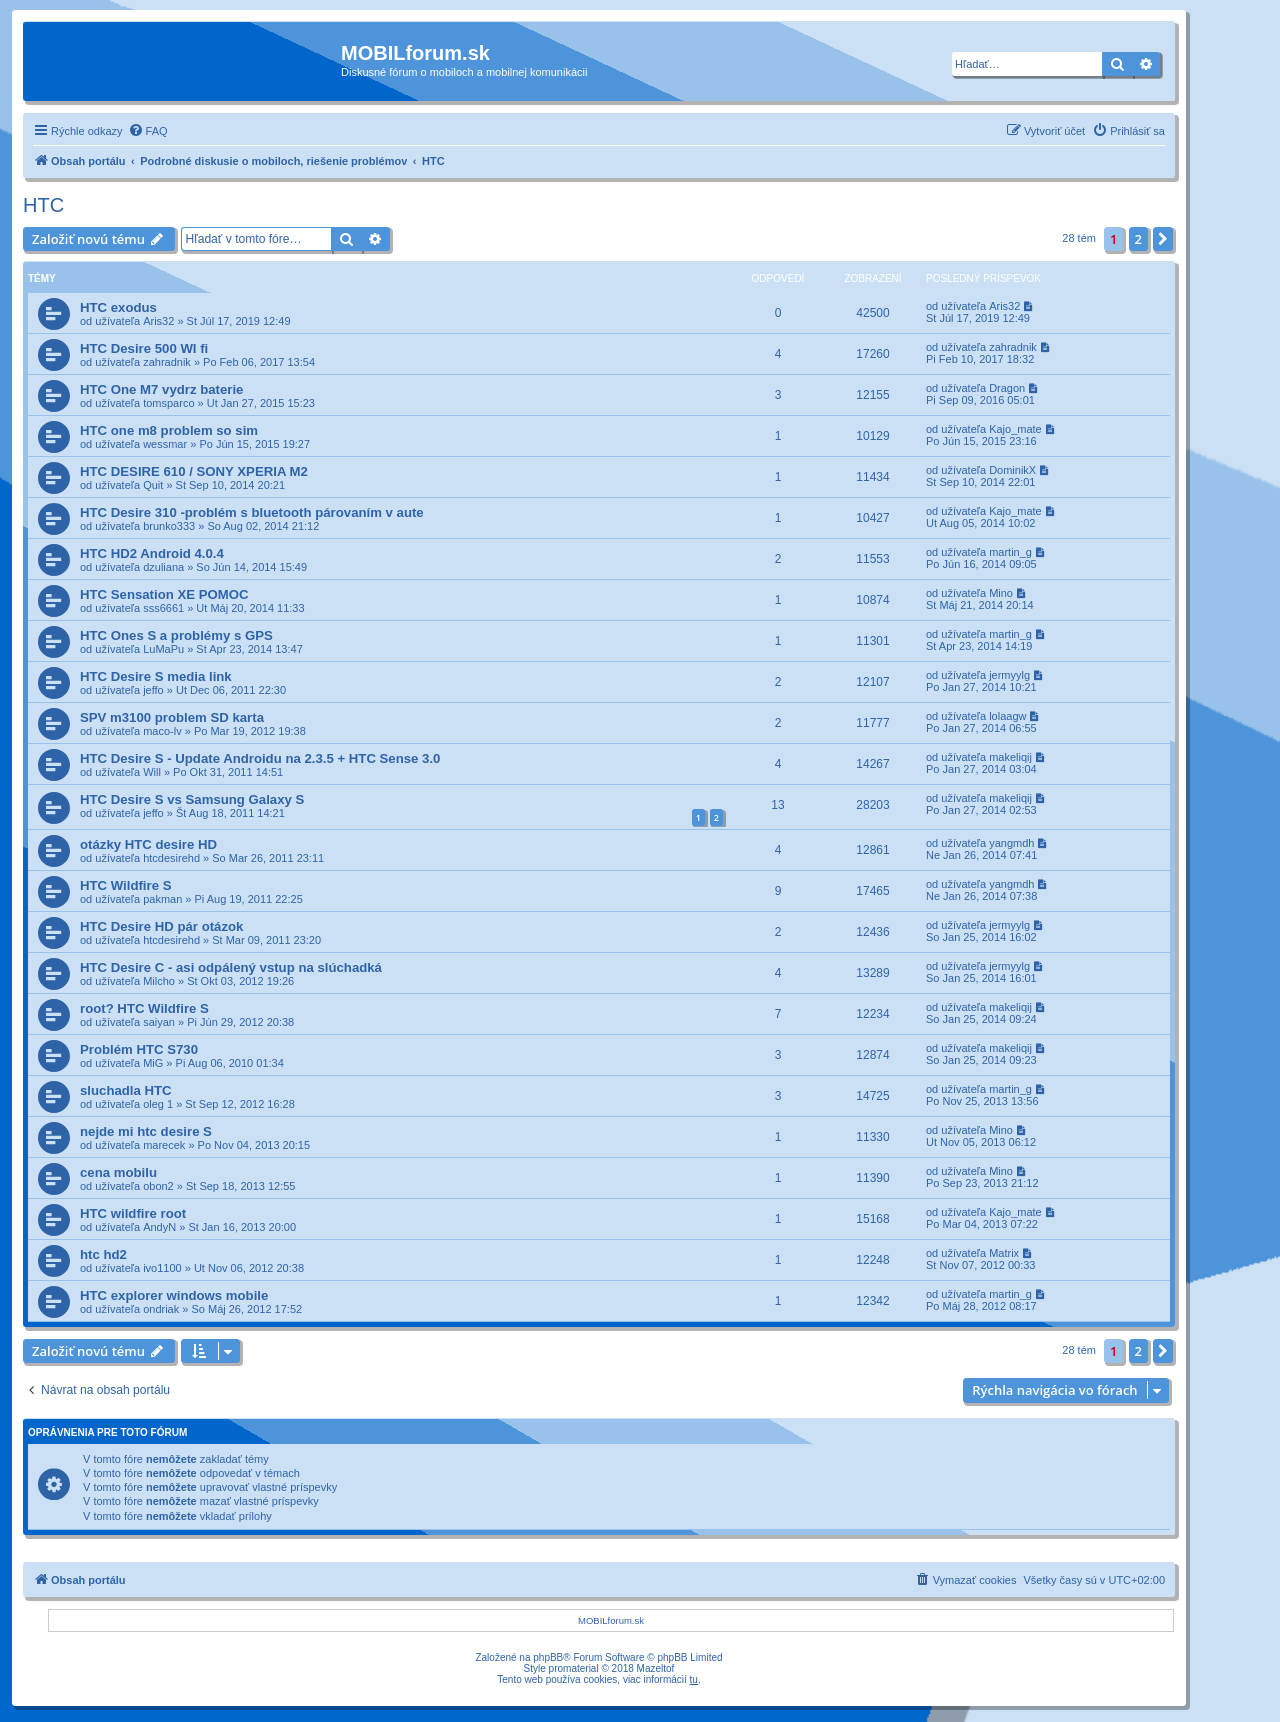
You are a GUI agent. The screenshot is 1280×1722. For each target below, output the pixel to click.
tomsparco (168, 403)
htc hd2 (103, 1254)
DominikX (1012, 470)
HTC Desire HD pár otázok (161, 926)
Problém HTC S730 (139, 1049)
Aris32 (158, 321)
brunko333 (169, 526)
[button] (1163, 239)
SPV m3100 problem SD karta (172, 717)
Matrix (1004, 1253)
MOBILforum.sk (611, 1620)
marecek (164, 1145)
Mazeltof (656, 1668)
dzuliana (163, 567)
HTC (43, 205)
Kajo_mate (1015, 429)
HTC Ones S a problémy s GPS (176, 635)
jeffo (153, 690)
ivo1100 (162, 1268)
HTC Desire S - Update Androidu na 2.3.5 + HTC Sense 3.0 (260, 758)
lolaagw (1007, 716)
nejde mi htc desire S (146, 1131)
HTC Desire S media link (156, 676)
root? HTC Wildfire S (144, 1008)
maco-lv (162, 731)
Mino (1001, 593)
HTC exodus (118, 307)
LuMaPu (163, 649)
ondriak (161, 1309)
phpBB (548, 1657)
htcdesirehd (171, 858)
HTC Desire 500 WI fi (144, 348)
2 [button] (1138, 239)
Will (152, 772)
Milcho (159, 981)
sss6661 (163, 608)
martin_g (1010, 552)
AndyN (159, 1227)
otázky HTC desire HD (148, 844)
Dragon (1007, 388)
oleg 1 (158, 1104)
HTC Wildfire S (125, 885)
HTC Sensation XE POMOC (164, 594)
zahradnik (167, 362)
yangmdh (1011, 843)
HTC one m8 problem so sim (169, 430)
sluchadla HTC (126, 1090)
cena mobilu (118, 1172)
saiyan (159, 1022)
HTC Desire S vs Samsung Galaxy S (192, 799)
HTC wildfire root (133, 1213)
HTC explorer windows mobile (174, 1295)
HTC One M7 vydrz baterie (161, 389)
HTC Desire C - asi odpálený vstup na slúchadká (231, 967)
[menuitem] (148, 131)
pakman (162, 899)
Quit (153, 485)
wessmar (165, 444)
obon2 (158, 1186)
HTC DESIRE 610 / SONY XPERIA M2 (194, 471)
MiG (153, 1063)
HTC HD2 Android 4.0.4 (152, 553)
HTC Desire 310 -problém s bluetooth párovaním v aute (252, 512)
